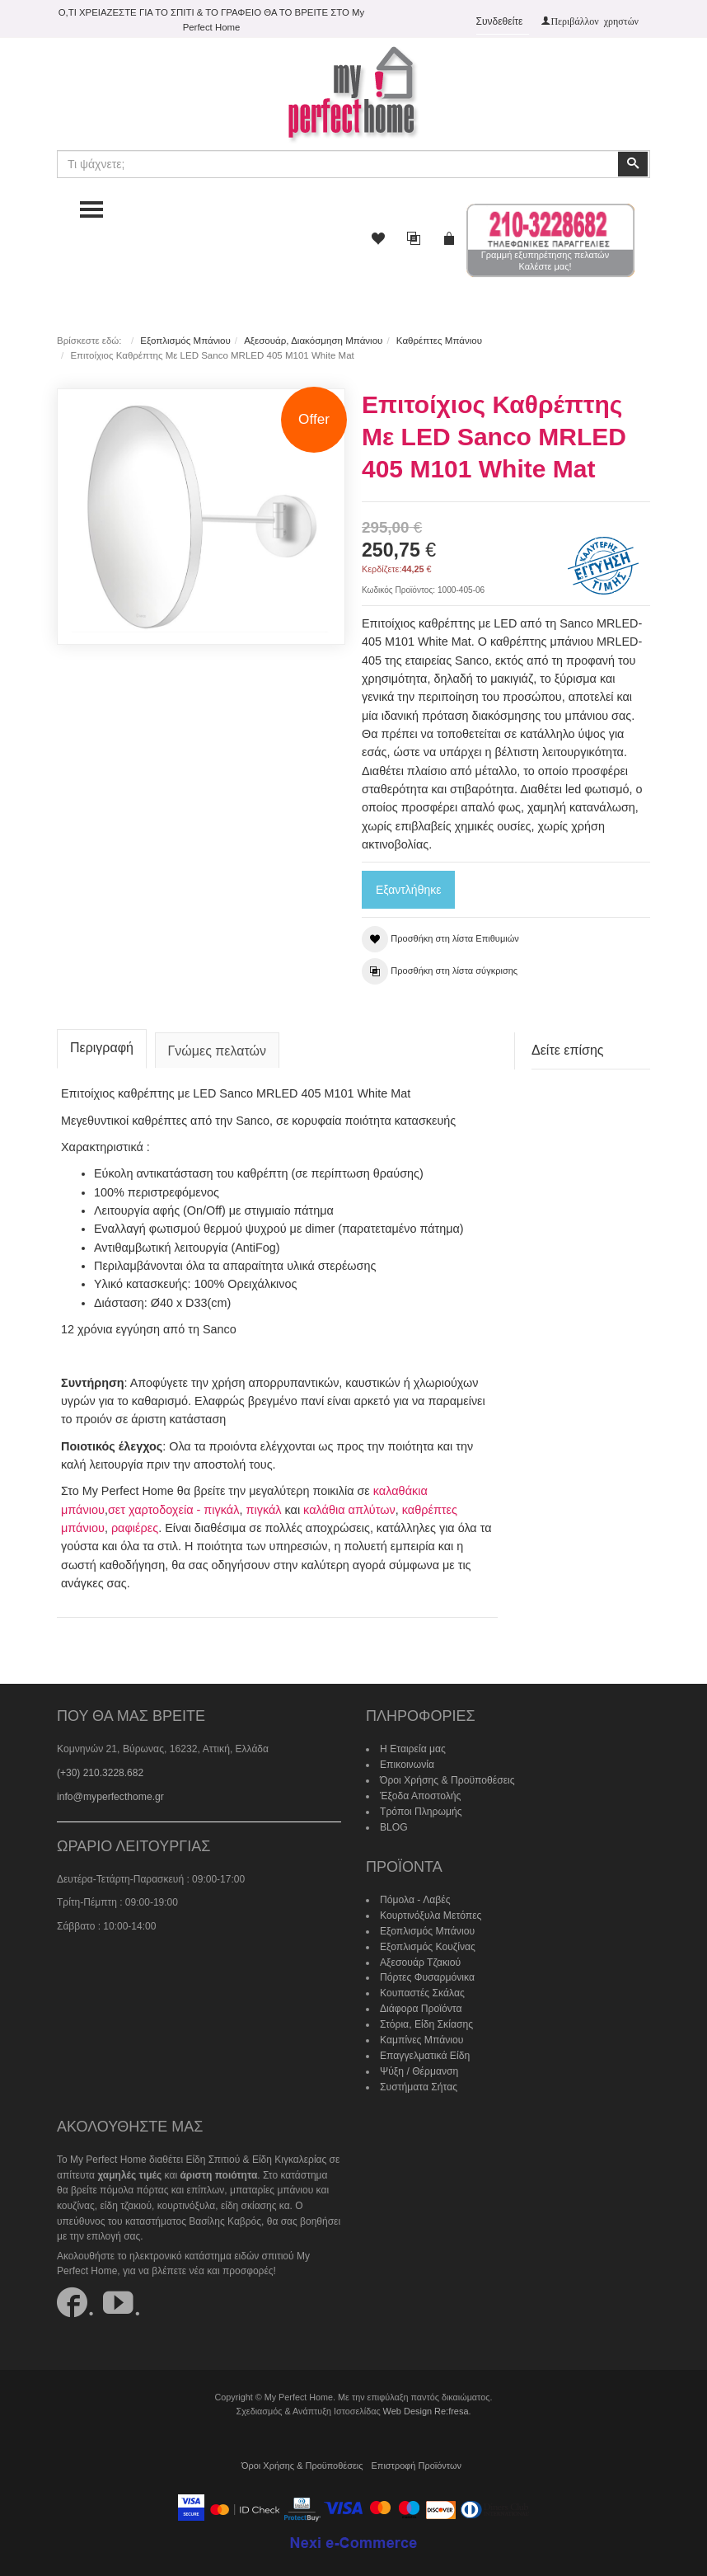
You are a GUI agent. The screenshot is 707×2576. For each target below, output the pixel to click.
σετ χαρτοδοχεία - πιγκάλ (173, 1505)
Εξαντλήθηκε (408, 889)
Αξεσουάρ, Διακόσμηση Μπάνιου (313, 341)
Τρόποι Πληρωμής (420, 1806)
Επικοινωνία (406, 1760)
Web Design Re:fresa (425, 2403)
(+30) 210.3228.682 (100, 1769)
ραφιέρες (134, 1524)
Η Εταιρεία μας (412, 1745)
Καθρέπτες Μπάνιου (438, 341)
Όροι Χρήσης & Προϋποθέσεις (446, 1776)
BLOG (393, 1822)
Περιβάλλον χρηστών (594, 21)
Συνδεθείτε (499, 21)
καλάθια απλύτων (348, 1505)
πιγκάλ (262, 1505)
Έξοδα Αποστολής (420, 1791)
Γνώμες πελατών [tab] (217, 1048)
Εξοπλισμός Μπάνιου (185, 341)
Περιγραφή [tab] (101, 1044)
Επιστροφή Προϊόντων (415, 2457)
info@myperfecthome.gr (109, 1792)
